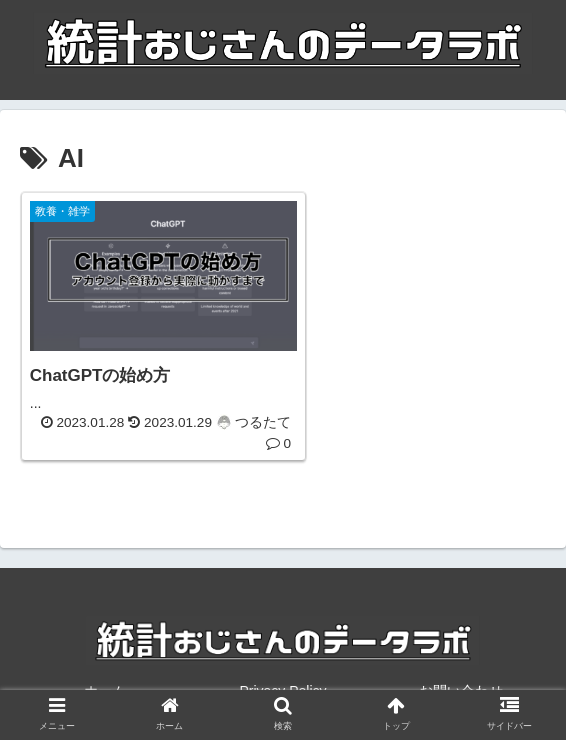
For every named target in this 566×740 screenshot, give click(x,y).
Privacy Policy (282, 676)
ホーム (105, 676)
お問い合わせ (461, 676)
